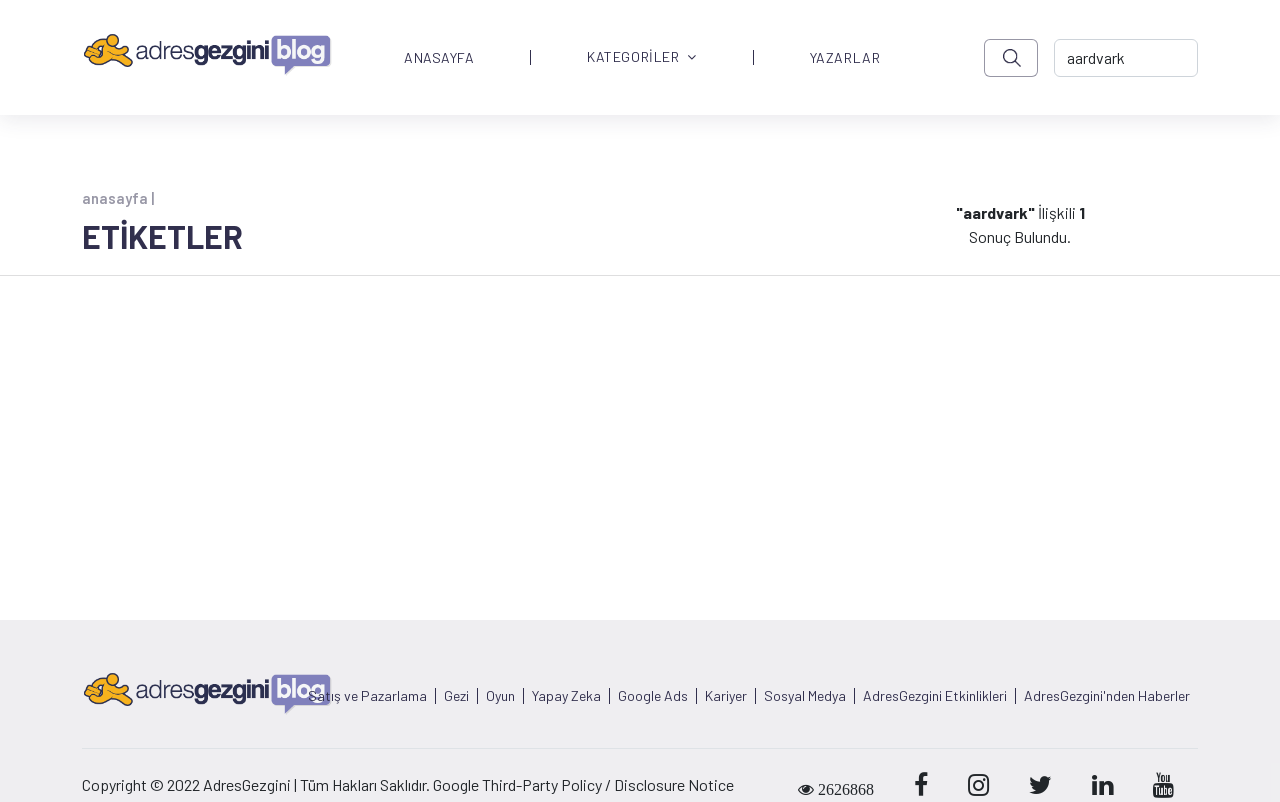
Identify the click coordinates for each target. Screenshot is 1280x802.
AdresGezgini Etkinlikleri (935, 696)
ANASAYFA (439, 58)
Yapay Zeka (566, 696)
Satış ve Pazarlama (367, 696)
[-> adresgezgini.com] (1126, 58)
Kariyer (726, 696)
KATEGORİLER (642, 57)
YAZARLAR (845, 58)
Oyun (500, 696)
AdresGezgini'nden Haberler (1107, 696)
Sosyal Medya (805, 696)
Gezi (456, 696)
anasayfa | (118, 198)
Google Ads (653, 696)
